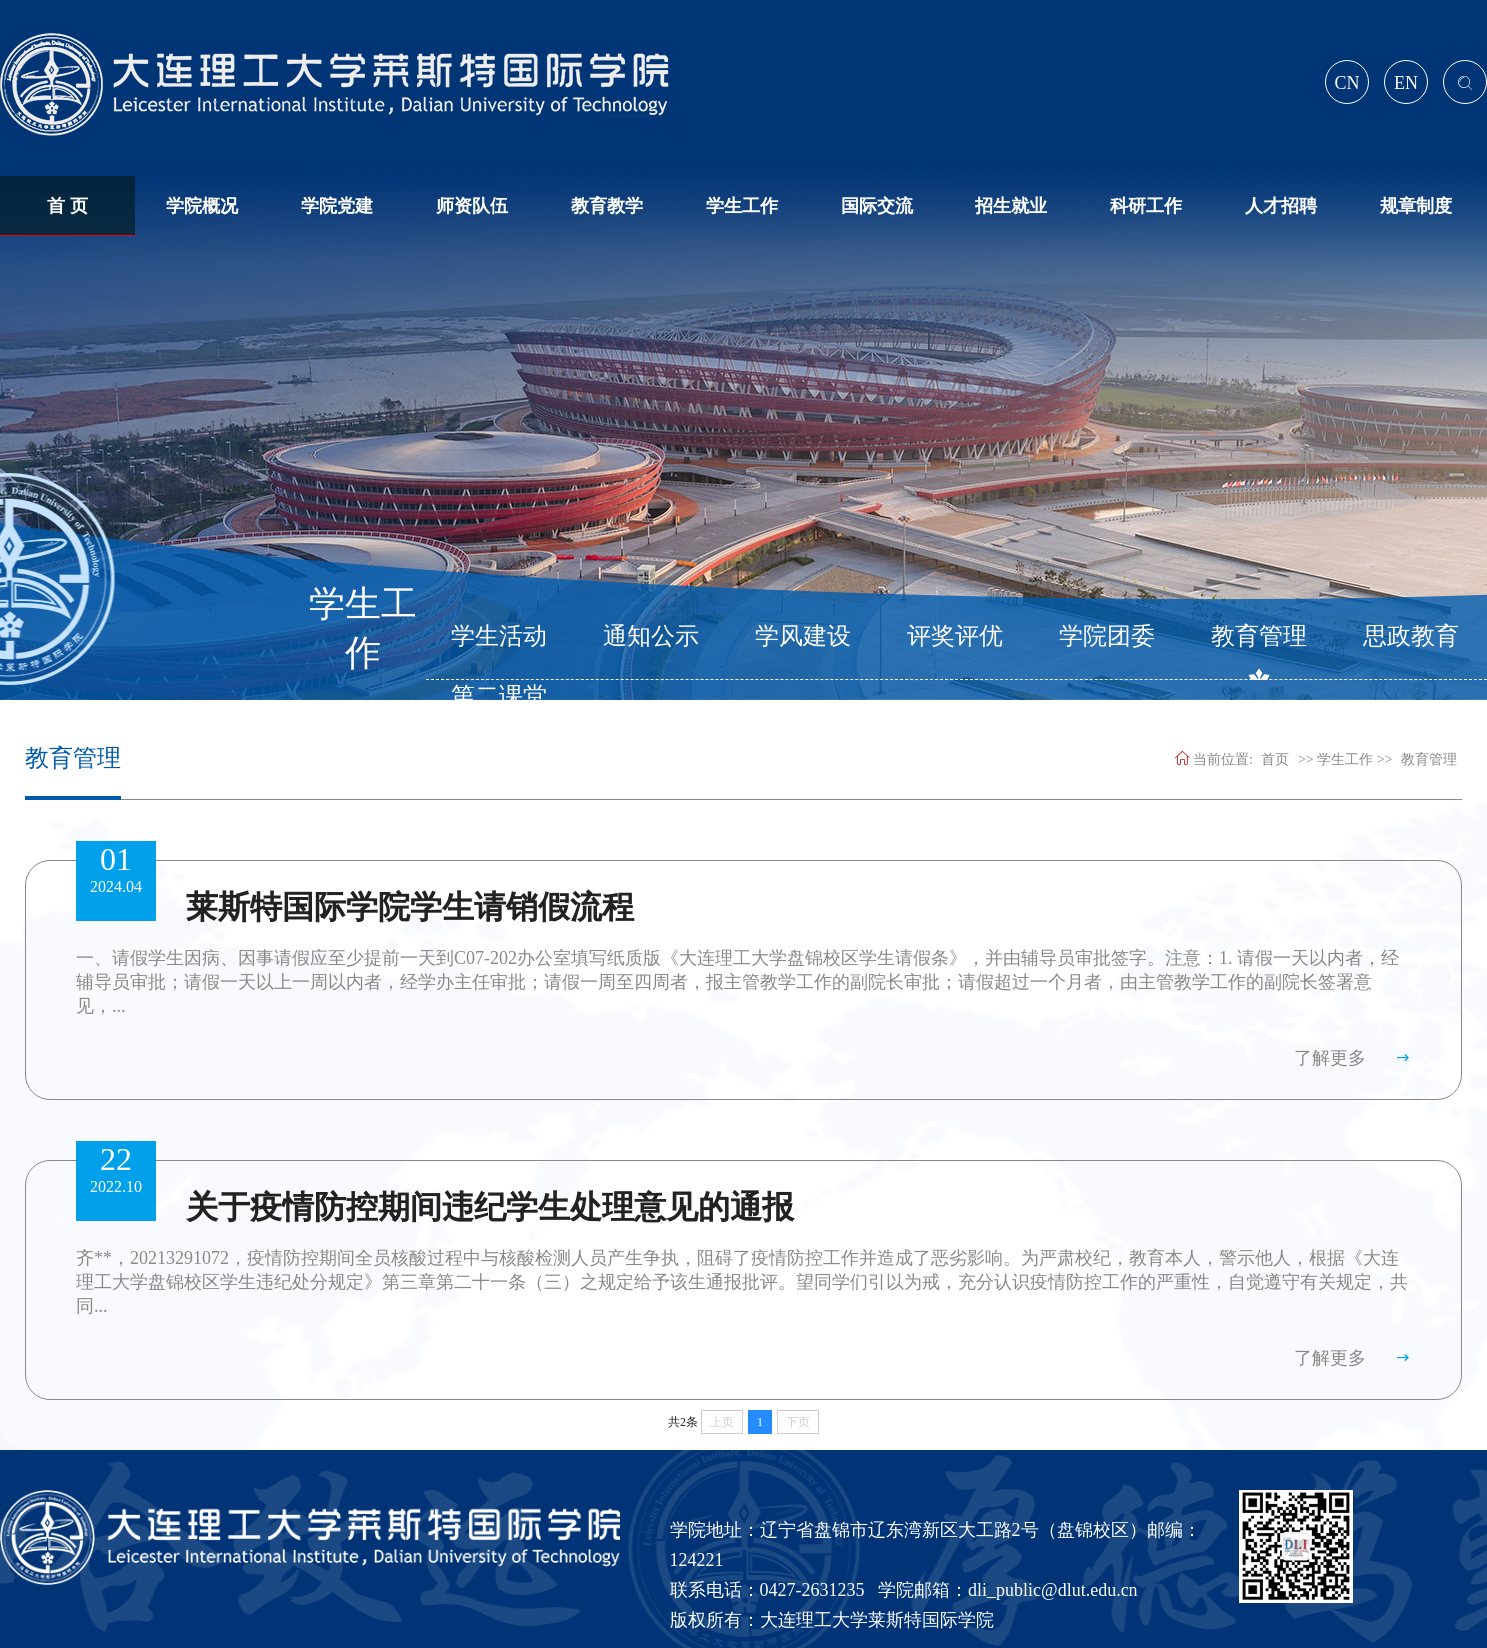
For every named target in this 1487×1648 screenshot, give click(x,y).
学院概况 (202, 206)
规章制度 (1416, 206)
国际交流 (877, 206)
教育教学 (607, 206)
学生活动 (499, 636)
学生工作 (742, 206)
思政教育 (1411, 636)
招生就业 (1011, 206)
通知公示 (651, 636)
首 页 (67, 206)
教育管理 (1259, 636)
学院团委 (1107, 636)
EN (1406, 83)
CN (1346, 83)
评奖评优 (955, 636)
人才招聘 (1281, 206)
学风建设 (803, 636)
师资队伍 (472, 206)
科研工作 (1146, 206)
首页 (1275, 759)
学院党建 (337, 206)
